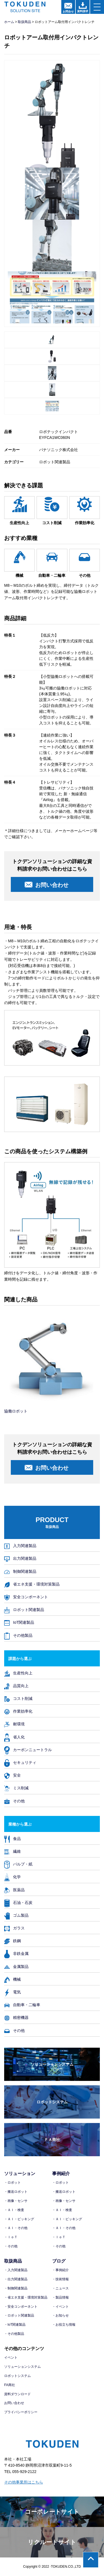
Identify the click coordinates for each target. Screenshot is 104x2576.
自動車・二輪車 (22, 2004)
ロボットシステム (52, 2102)
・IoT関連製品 (15, 2325)
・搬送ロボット (15, 2192)
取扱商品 (24, 22)
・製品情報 (60, 2297)
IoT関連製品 (19, 1622)
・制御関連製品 (15, 2288)
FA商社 (9, 2385)
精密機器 (16, 2017)
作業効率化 (18, 1711)
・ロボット (12, 2182)
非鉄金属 (16, 1953)
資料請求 (82, 7)
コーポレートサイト (52, 2511)
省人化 (14, 1736)
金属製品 (16, 1966)
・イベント (60, 2307)
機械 (12, 1979)
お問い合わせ (14, 2403)
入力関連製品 (20, 1545)
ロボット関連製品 (24, 1609)
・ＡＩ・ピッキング (19, 2219)
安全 (12, 1775)
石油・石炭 (18, 1902)
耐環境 (14, 1723)
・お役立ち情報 (63, 2325)
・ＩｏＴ (10, 2237)
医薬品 (14, 1889)
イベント (10, 2357)
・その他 (10, 2246)
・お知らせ (60, 2315)
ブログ (58, 2261)
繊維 (12, 1851)
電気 (12, 1991)
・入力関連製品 (15, 2270)
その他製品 (18, 1635)
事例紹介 (61, 2173)
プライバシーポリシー (20, 2412)
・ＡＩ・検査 (14, 2210)
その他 (14, 1800)
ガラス (14, 1927)
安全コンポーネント (26, 1596)
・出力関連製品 (15, 2279)
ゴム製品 (16, 1915)
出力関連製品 (20, 1558)
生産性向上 (18, 1672)
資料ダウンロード (17, 2394)
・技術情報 (60, 2279)
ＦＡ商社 (52, 2139)
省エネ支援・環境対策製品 (32, 1584)
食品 (12, 1838)
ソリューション (19, 2173)
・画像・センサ (15, 2201)
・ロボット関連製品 (19, 2315)
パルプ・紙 (18, 1863)
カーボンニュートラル (28, 1749)
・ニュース (60, 2288)
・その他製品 (14, 2334)
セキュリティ (20, 1762)
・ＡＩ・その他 (15, 2228)
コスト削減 (18, 1698)
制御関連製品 (20, 1571)
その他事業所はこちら (23, 2482)
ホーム (9, 22)
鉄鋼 (12, 1940)
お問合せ (68, 8)
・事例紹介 (60, 2270)
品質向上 (16, 1685)
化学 (12, 1876)
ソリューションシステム (52, 2064)
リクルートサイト (52, 2542)
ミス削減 (16, 1787)
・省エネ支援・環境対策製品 (25, 2297)
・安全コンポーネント (20, 2307)
